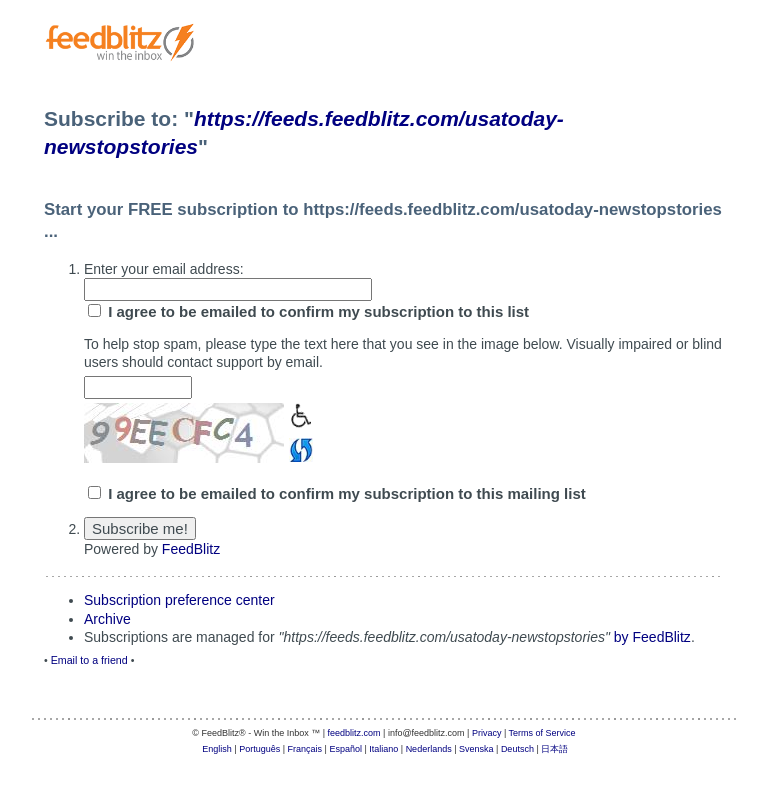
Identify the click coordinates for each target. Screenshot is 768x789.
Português (259, 749)
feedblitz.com (354, 733)
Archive (107, 619)
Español (345, 749)
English (217, 749)
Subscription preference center (179, 600)
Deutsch (517, 749)
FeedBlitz (191, 549)
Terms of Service (542, 733)
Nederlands (429, 749)
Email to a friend (89, 660)
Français (305, 749)
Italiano (383, 749)
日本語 (554, 749)
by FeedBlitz (652, 637)
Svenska (476, 749)
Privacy (487, 733)
